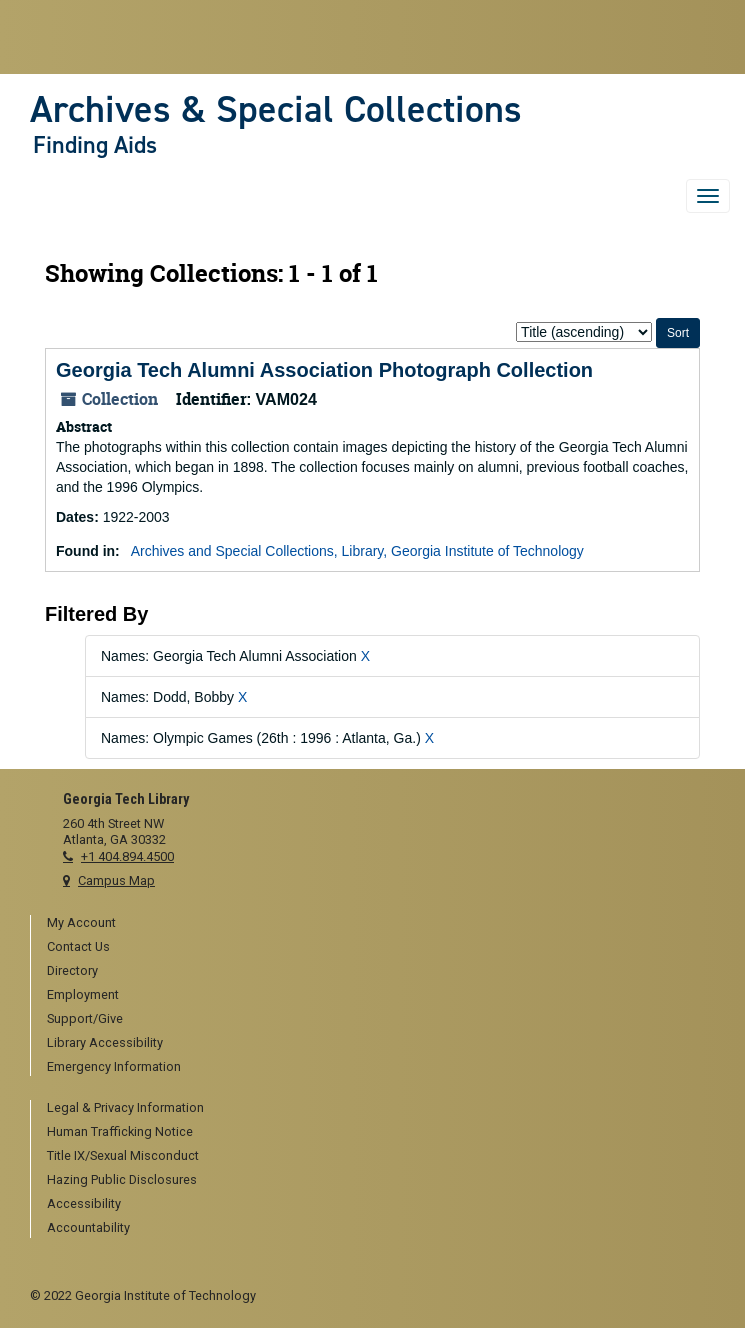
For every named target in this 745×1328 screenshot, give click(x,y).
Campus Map (116, 880)
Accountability (88, 1227)
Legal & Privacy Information (125, 1107)
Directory (72, 970)
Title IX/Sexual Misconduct (123, 1155)
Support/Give (85, 1018)
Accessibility (84, 1203)
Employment (83, 994)
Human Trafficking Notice (120, 1131)
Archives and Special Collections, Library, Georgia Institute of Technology (357, 551)
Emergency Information (114, 1066)
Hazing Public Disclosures (122, 1179)
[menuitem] (381, 924)
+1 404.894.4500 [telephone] (127, 856)
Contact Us (78, 946)
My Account (81, 922)
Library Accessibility (105, 1042)
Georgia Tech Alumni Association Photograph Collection (324, 370)
